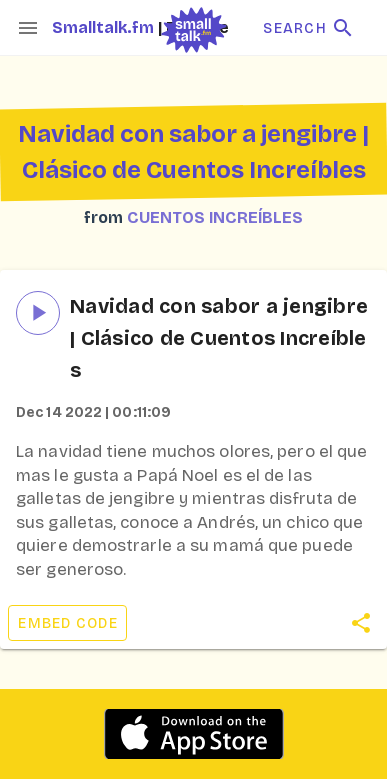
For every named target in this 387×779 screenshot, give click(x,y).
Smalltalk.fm (105, 27)
